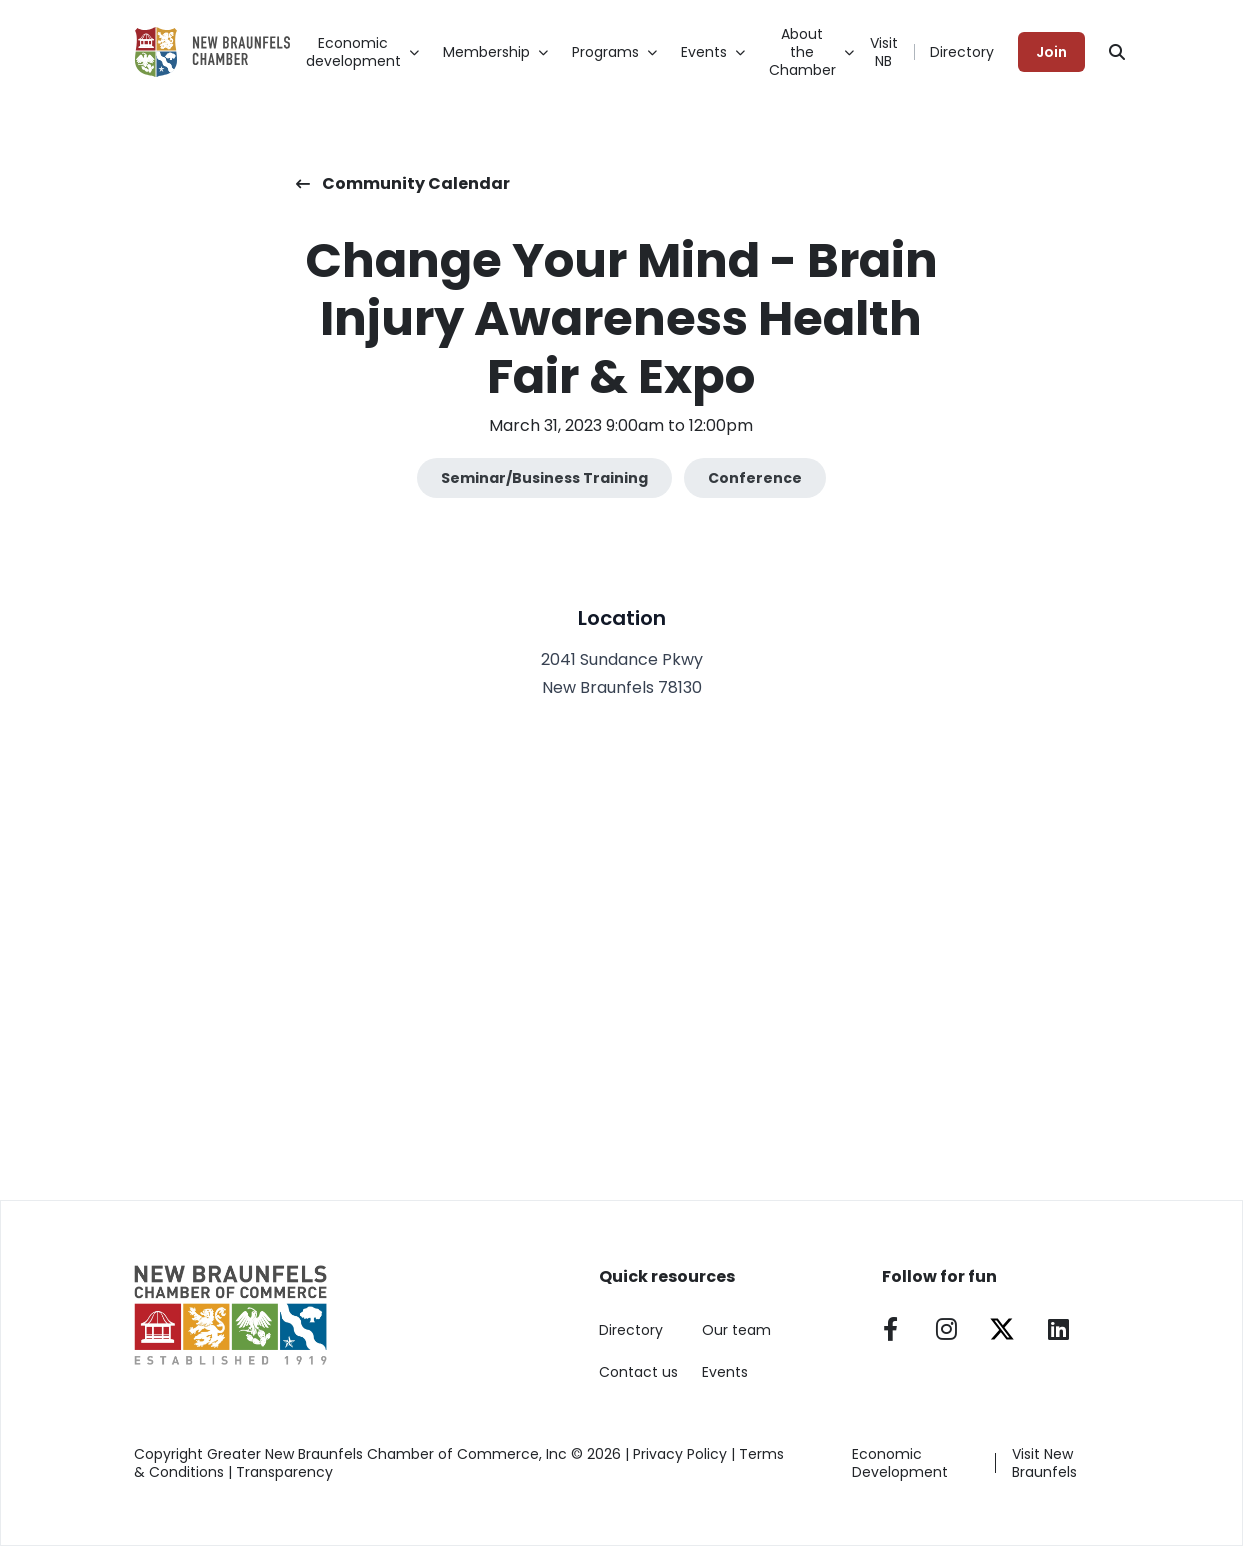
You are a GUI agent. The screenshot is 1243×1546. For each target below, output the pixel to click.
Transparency (284, 1472)
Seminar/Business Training (544, 478)
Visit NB (884, 52)
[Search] (1117, 52)
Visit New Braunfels (1044, 1463)
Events (725, 1372)
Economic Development (900, 1463)
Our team (736, 1330)
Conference (755, 478)
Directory (962, 52)
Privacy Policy (680, 1454)
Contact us (638, 1372)
